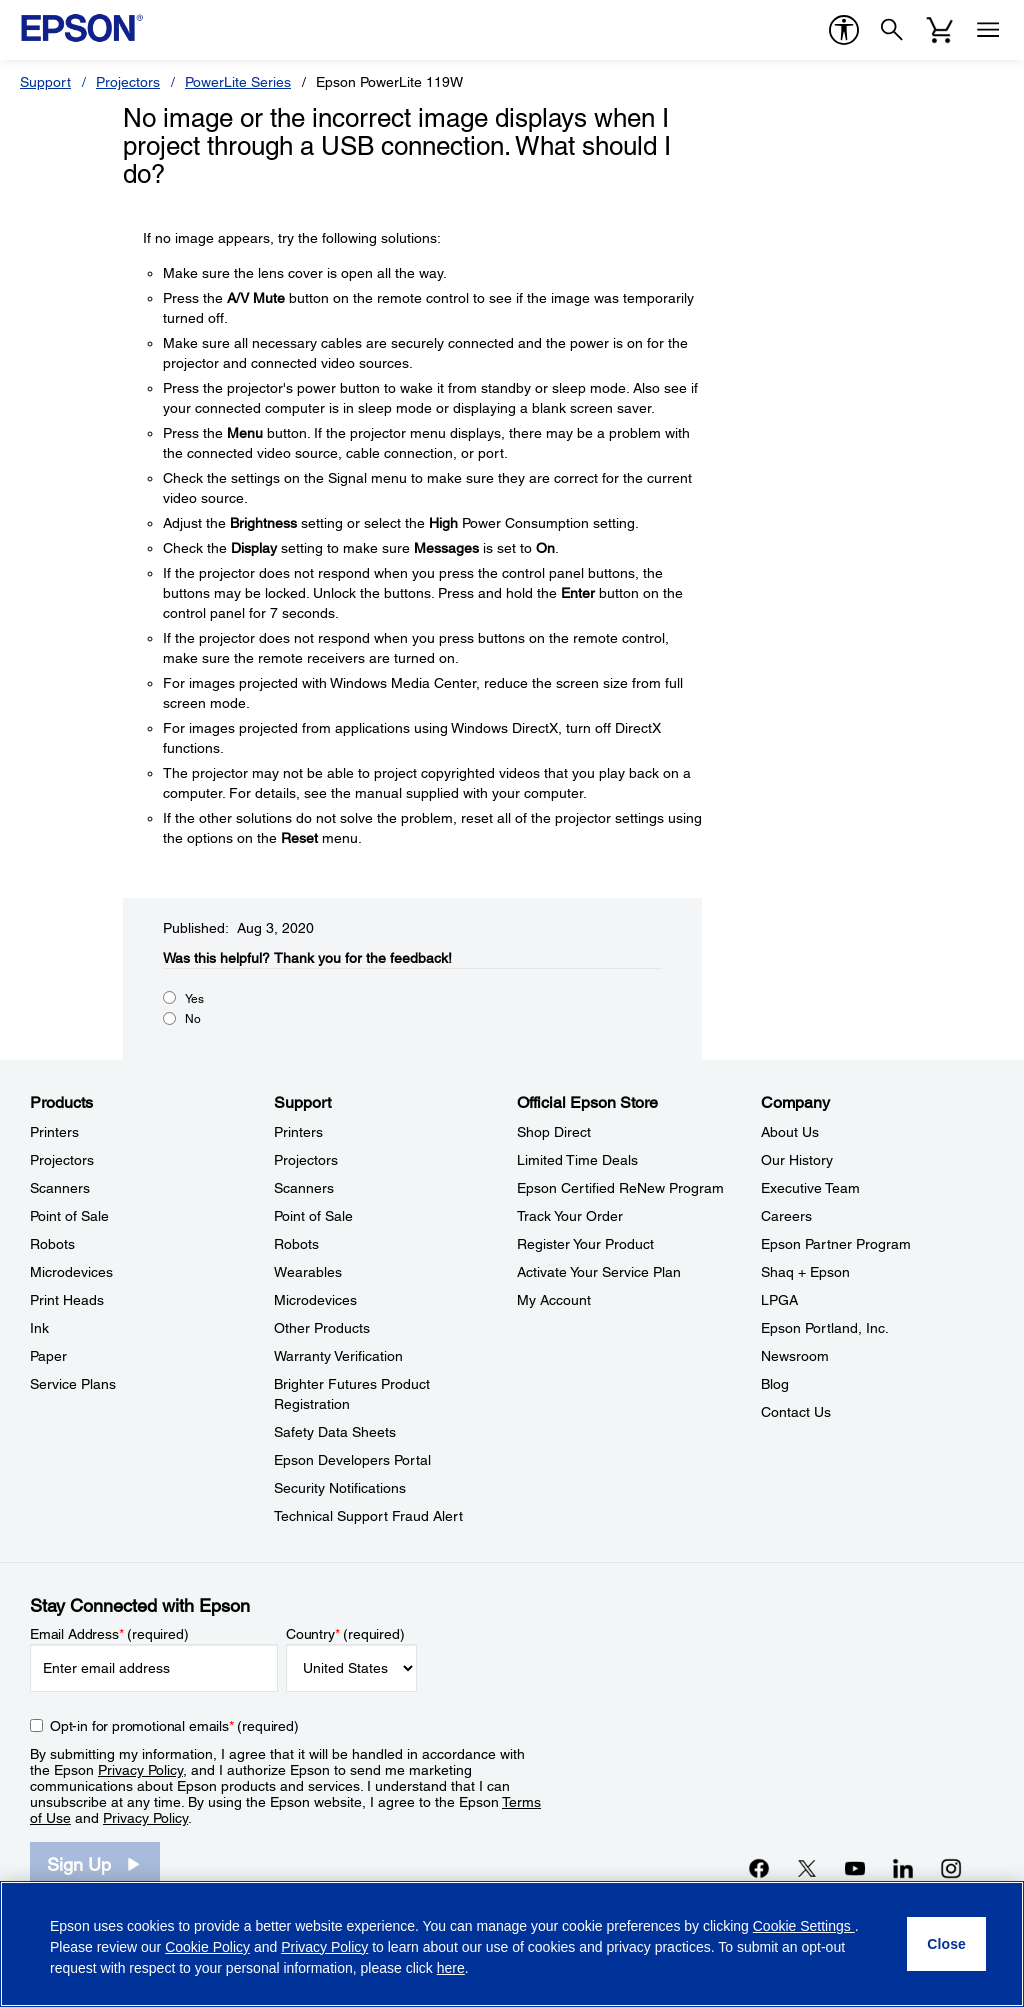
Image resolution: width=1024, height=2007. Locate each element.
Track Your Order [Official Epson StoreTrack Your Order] (570, 1216)
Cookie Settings (804, 1926)
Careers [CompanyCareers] (786, 1216)
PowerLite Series (238, 82)
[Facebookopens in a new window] (759, 1868)
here (451, 1968)
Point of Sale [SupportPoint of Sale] (313, 1216)
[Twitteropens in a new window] (807, 1868)
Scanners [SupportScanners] (304, 1188)
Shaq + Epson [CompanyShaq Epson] (805, 1272)
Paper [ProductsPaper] (48, 1356)
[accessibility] (844, 30)
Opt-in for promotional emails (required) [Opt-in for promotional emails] (174, 1726)
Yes (194, 999)
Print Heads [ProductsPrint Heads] (67, 1300)
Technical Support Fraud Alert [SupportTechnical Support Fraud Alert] (368, 1516)
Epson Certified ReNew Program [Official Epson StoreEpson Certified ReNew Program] (620, 1188)
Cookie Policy (207, 1947)
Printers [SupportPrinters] (298, 1132)
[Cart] (940, 30)
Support (45, 82)
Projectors (128, 82)
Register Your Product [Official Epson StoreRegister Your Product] (585, 1244)
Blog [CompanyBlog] (775, 1384)
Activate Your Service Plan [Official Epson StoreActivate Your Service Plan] (599, 1272)
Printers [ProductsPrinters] (54, 1132)
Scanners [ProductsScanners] (60, 1188)
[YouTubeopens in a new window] (855, 1868)
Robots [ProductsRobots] (52, 1244)
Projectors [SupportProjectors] (306, 1160)
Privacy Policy (140, 1770)
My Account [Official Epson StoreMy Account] (554, 1300)
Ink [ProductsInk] (39, 1328)
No (193, 1019)
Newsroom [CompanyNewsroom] (795, 1356)
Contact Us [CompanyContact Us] (796, 1412)
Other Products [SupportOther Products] (322, 1328)
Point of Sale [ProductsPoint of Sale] (69, 1216)
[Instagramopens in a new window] (951, 1868)
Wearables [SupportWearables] (308, 1272)
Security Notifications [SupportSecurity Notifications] (340, 1488)
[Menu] (988, 30)
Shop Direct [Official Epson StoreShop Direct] (554, 1132)
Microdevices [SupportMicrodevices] (315, 1300)
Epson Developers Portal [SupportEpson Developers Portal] (352, 1460)
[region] (512, 1944)
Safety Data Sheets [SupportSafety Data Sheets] (335, 1432)
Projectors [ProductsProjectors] (62, 1160)
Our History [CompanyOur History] (797, 1160)
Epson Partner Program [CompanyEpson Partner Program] (836, 1244)
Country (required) (345, 1634)
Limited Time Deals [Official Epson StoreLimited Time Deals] (577, 1160)
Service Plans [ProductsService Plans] (73, 1384)
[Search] (892, 30)
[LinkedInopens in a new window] (903, 1868)
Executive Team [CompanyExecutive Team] (810, 1188)
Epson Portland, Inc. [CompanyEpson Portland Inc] (825, 1328)
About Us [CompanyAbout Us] (790, 1132)
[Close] (946, 1944)
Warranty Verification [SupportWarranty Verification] (338, 1356)
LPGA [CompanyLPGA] (779, 1300)
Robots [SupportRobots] (296, 1244)
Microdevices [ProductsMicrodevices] (71, 1272)
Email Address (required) (109, 1634)
